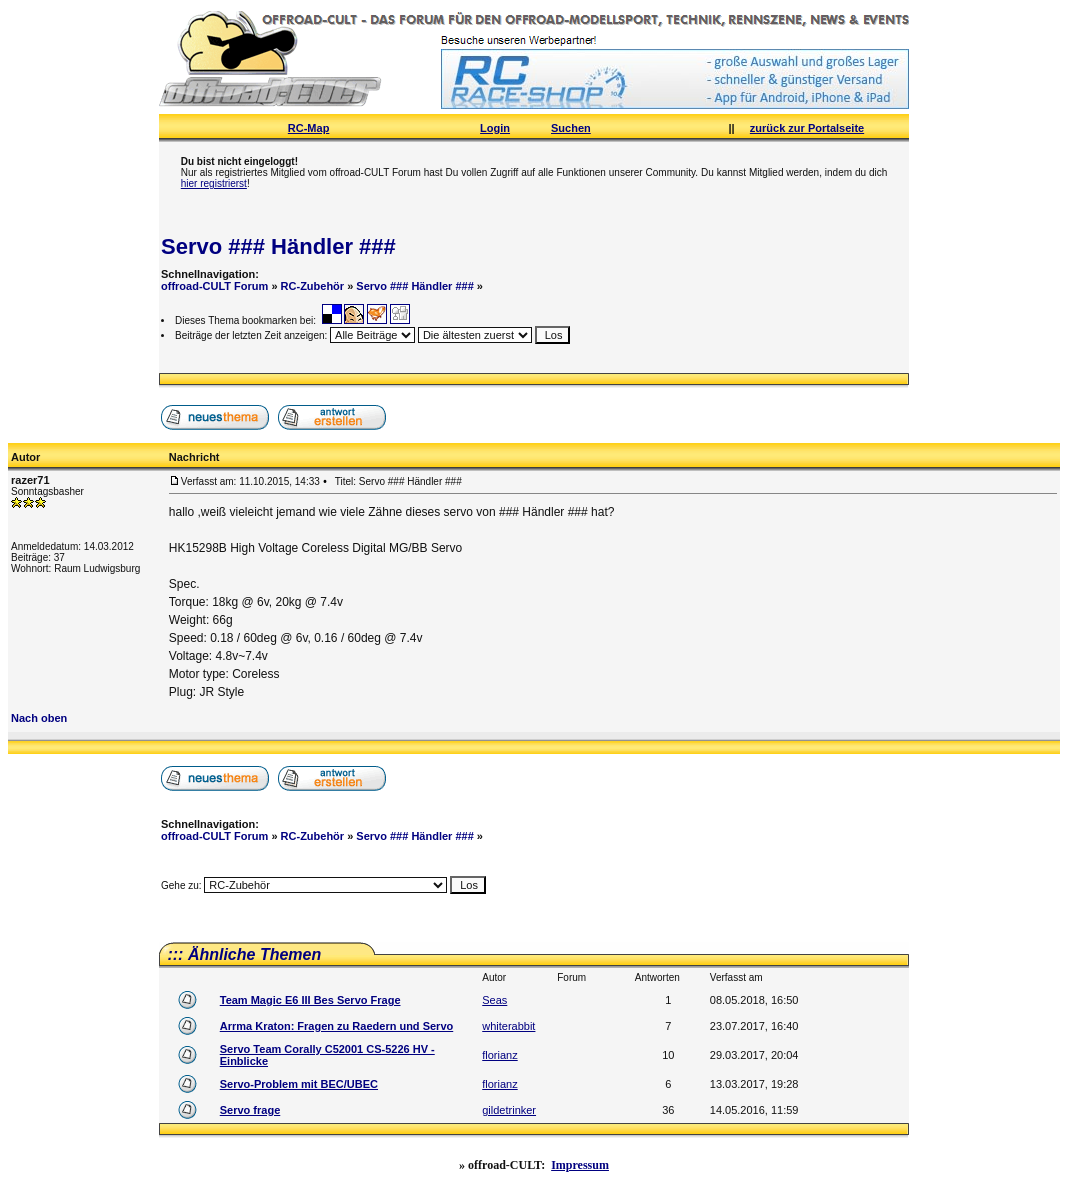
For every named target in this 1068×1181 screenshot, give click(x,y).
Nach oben (39, 718)
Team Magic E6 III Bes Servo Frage (310, 1000)
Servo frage (250, 1110)
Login (495, 128)
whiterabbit (508, 1026)
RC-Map (309, 128)
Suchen (571, 128)
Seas (494, 1000)
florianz (499, 1055)
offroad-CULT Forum (214, 286)
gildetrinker (509, 1110)
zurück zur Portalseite (807, 128)
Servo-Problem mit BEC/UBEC (299, 1084)
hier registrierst (214, 183)
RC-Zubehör (313, 286)
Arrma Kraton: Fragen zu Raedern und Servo (337, 1026)
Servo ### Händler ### (278, 246)
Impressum (580, 1165)
